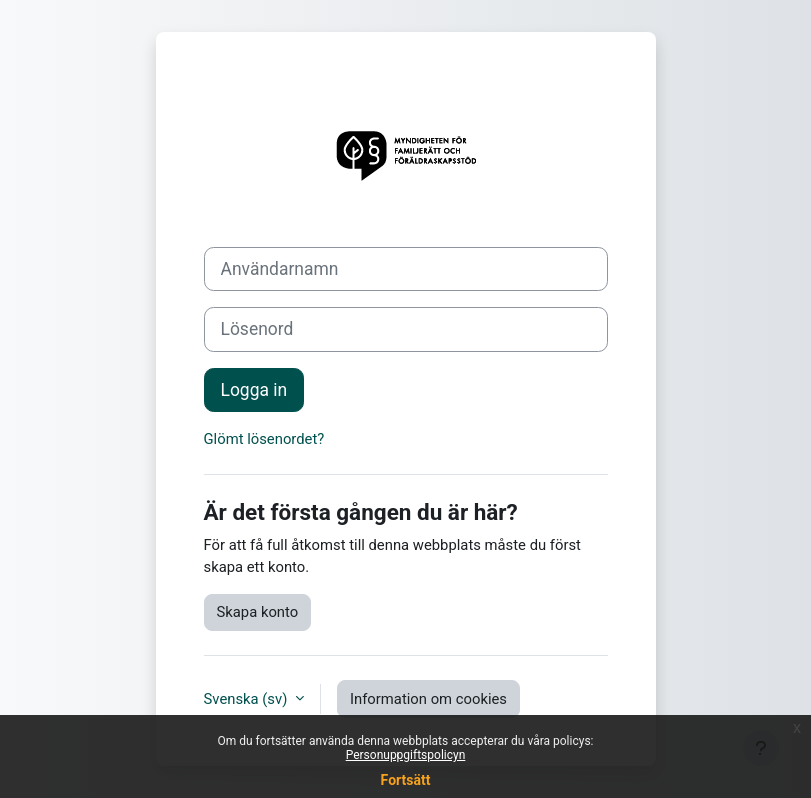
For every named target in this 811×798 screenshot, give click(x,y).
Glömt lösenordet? (264, 439)
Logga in (254, 390)
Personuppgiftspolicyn (406, 755)
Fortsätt (406, 780)
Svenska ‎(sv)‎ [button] (248, 699)
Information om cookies (428, 699)
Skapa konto (258, 612)
